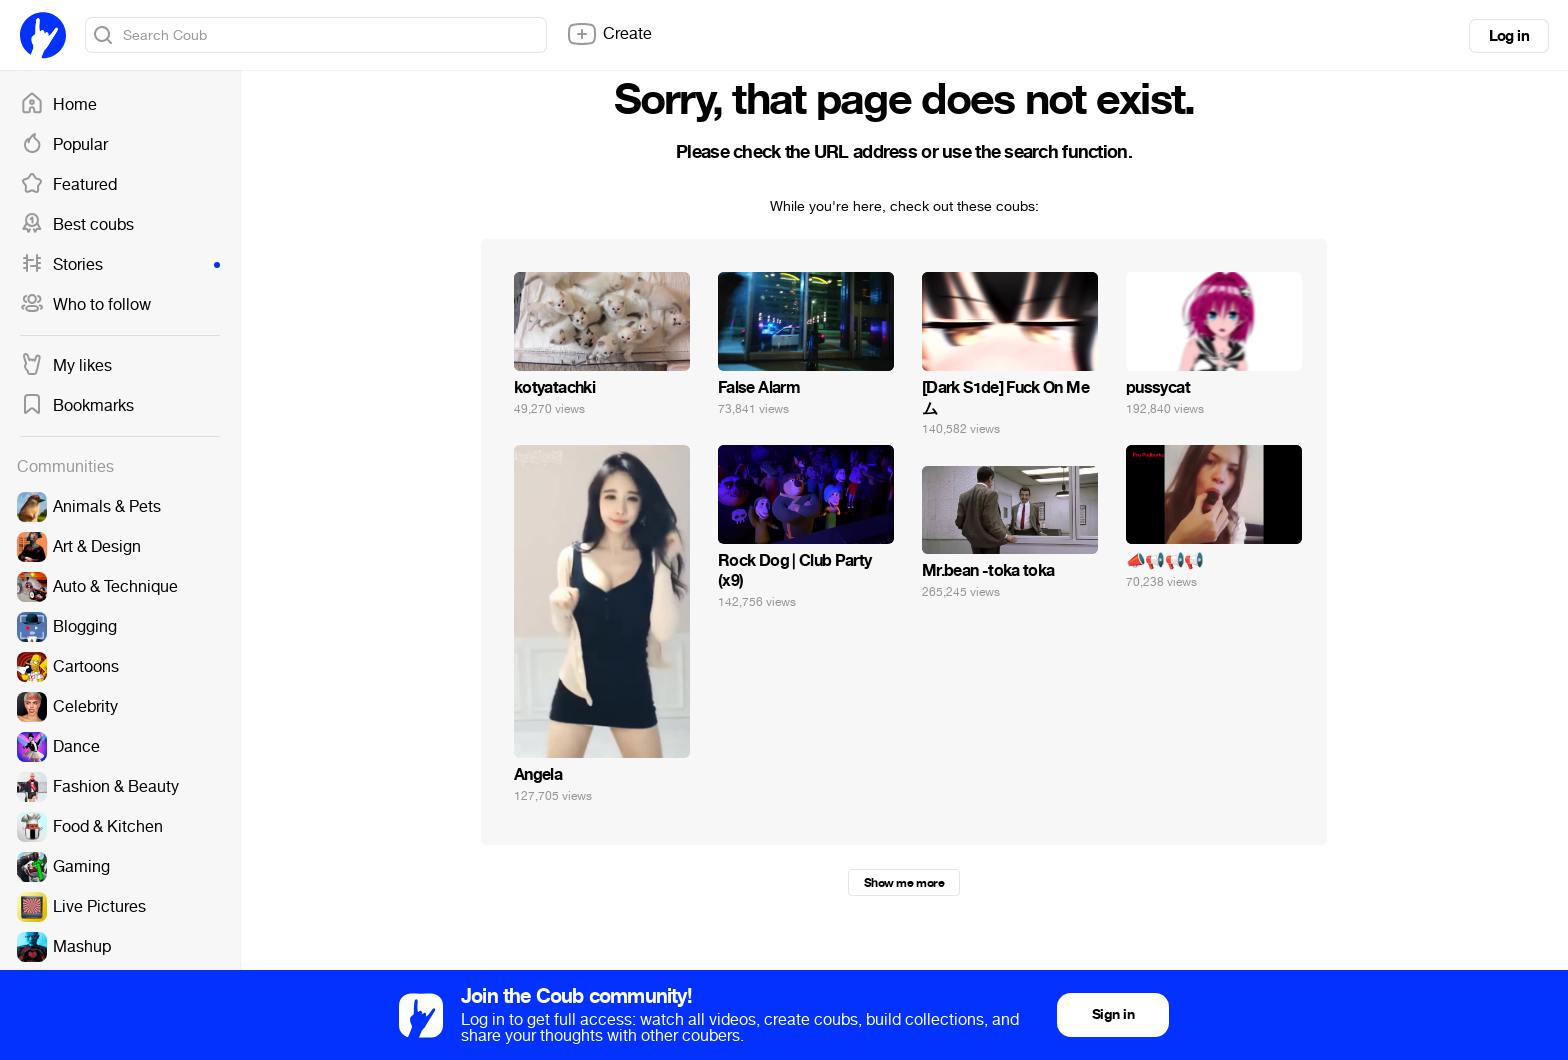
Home (58, 105)
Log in (1509, 36)
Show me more (904, 883)
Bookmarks (77, 406)
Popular (64, 145)
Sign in (1113, 1014)
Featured (68, 185)
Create (609, 34)
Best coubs (77, 225)
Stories (120, 265)
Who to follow (85, 305)
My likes (66, 366)
